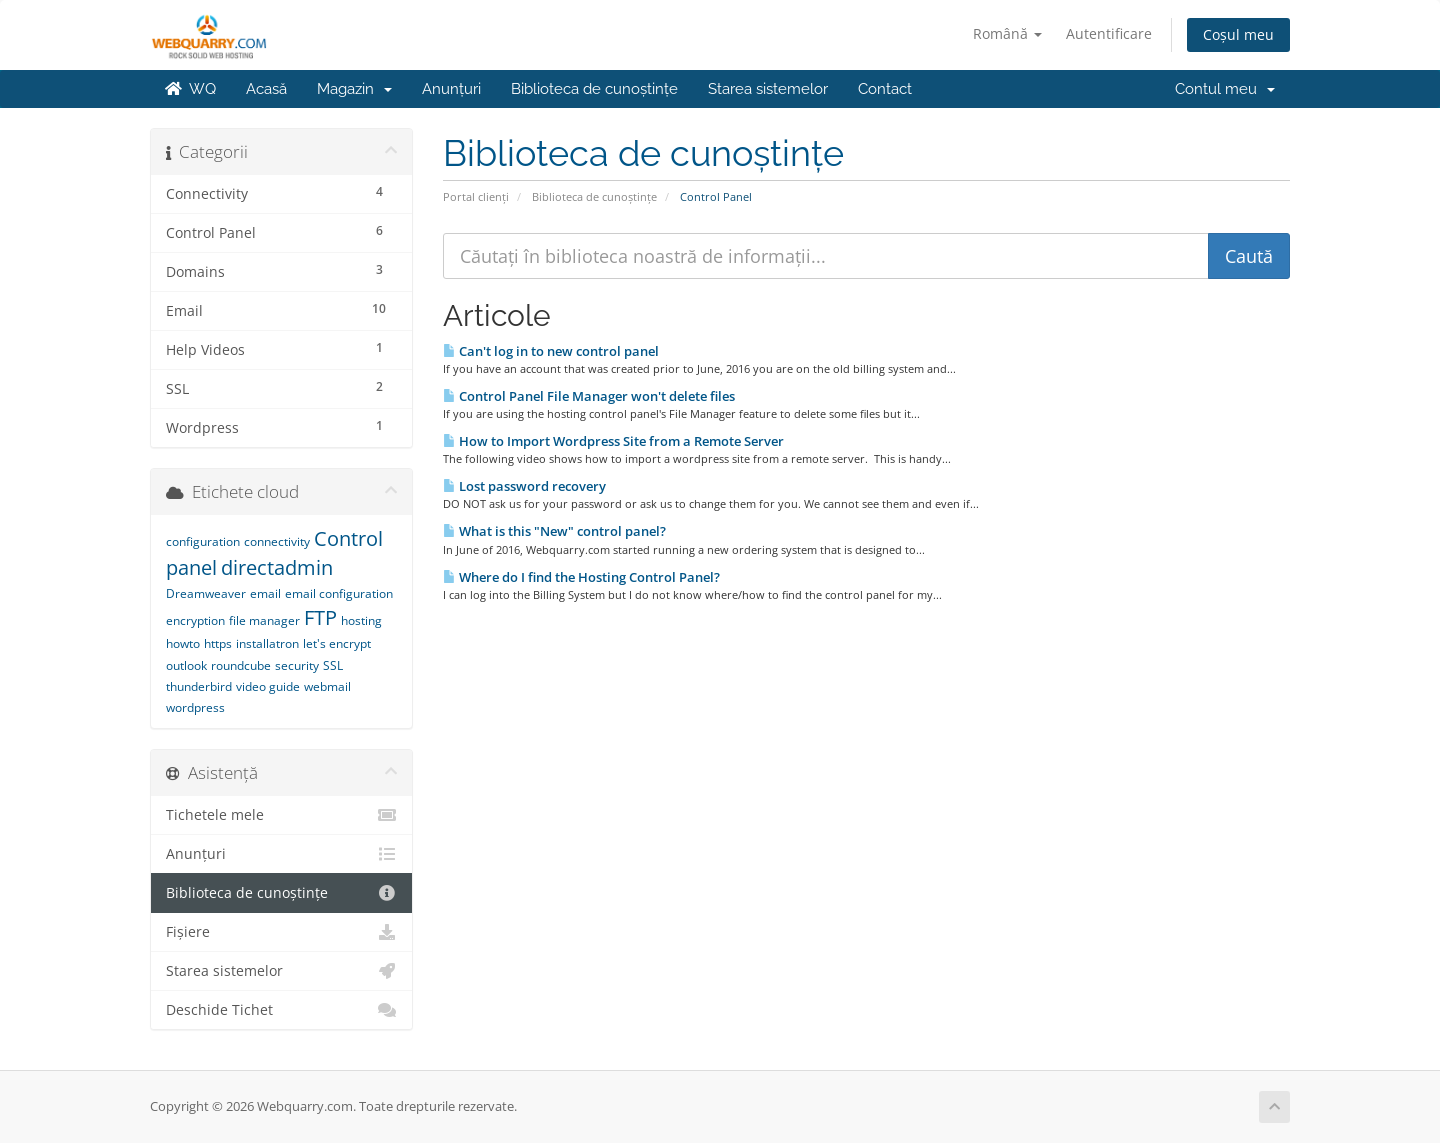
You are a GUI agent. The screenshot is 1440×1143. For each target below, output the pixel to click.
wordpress (195, 707)
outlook (186, 665)
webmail (327, 686)
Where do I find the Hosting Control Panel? (581, 577)
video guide (268, 686)
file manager (264, 620)
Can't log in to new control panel (551, 351)
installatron (267, 643)
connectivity (277, 541)
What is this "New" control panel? (554, 531)
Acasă (266, 89)
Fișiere (281, 932)
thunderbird (199, 686)
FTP (320, 617)
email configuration (339, 593)
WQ (190, 89)
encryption (195, 620)
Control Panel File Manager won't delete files (589, 396)
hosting (361, 620)
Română (1007, 33)
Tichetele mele (281, 815)
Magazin (354, 89)
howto (183, 643)
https (218, 643)
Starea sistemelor (768, 89)
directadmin (277, 567)
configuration (203, 541)
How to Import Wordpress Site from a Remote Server (613, 441)
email (265, 593)
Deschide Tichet (281, 1010)
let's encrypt (337, 643)
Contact (885, 89)
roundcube (241, 665)
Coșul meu (1238, 34)
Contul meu (1225, 89)
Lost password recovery (524, 486)
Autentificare (1109, 33)
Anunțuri (451, 89)
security (297, 665)
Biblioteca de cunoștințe (594, 89)
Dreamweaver (206, 593)
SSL (333, 665)
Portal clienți (476, 196)
